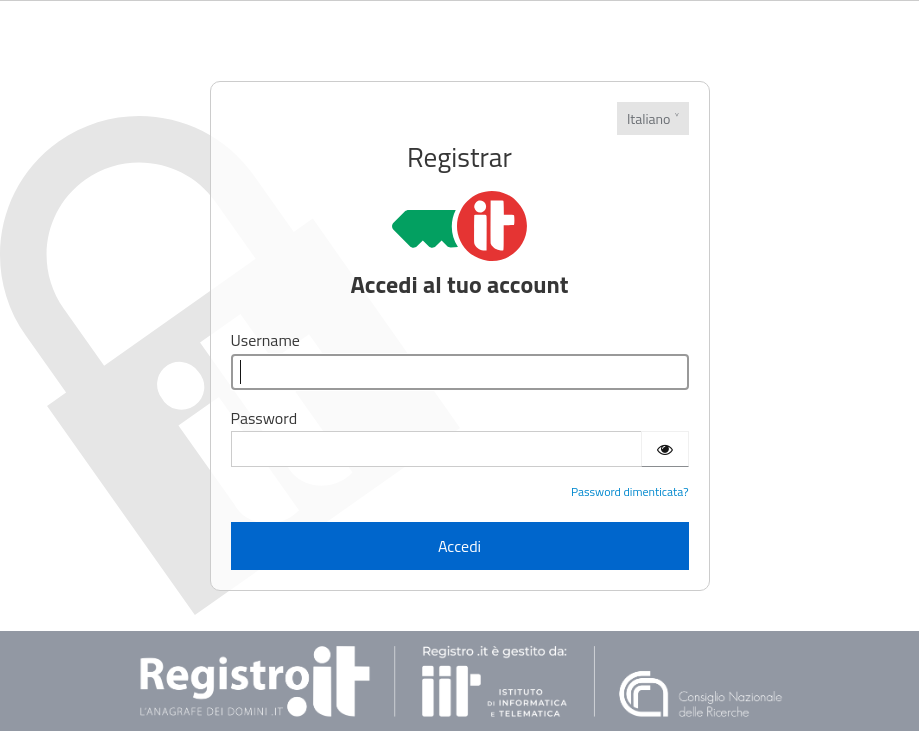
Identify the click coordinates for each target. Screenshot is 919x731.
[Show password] (665, 449)
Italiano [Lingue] (649, 118)
